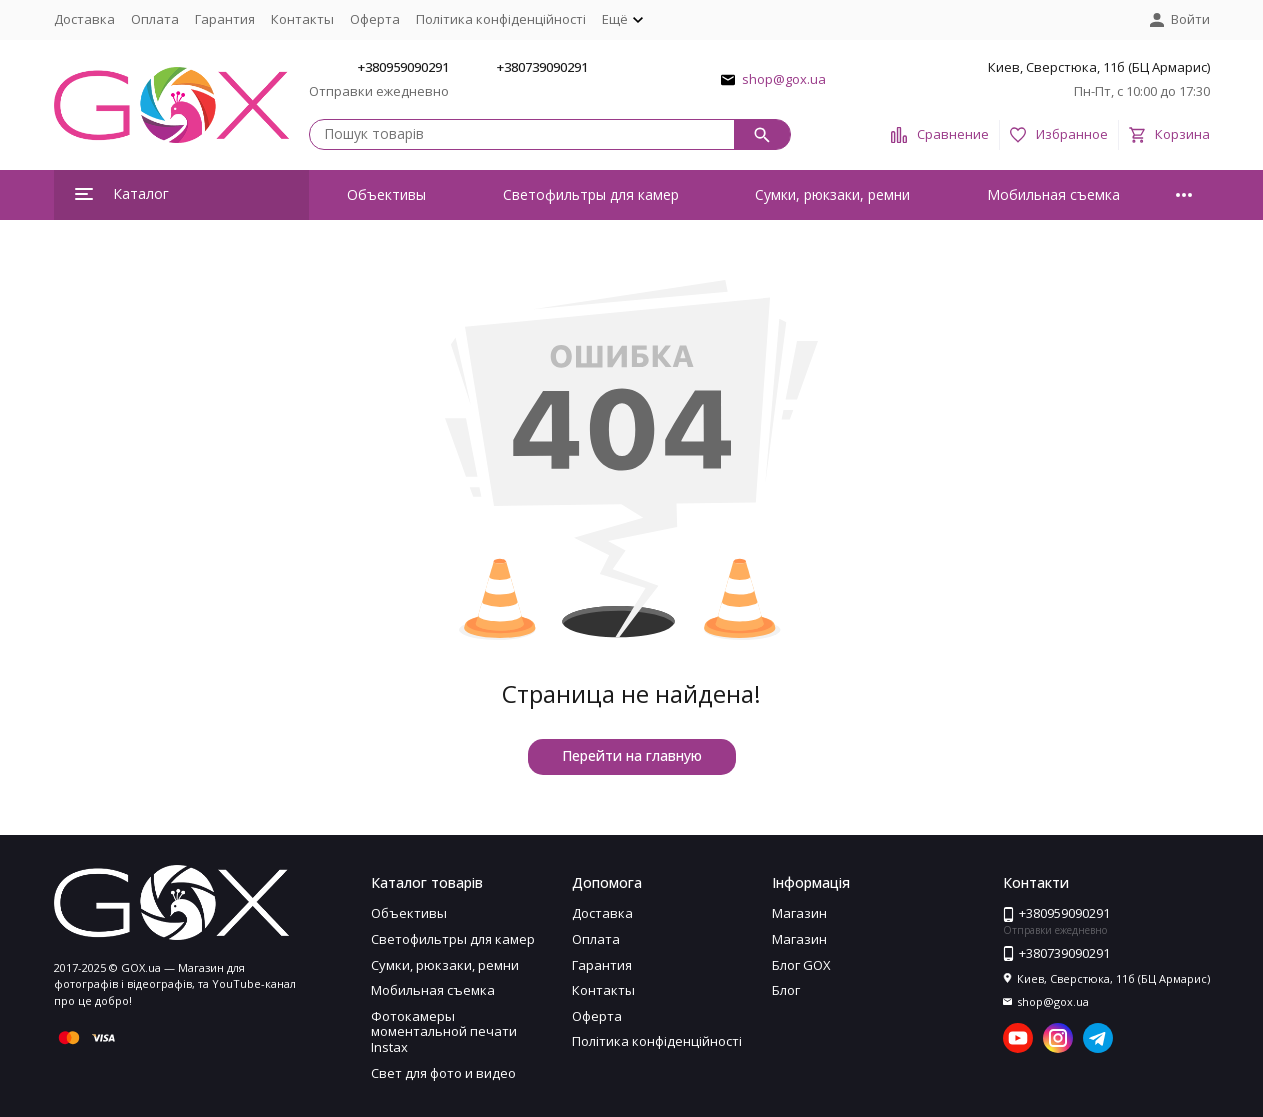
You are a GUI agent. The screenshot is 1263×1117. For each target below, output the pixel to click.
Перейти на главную (632, 755)
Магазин (799, 913)
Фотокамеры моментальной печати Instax (444, 1031)
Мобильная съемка (1053, 194)
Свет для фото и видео (443, 1073)
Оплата (155, 19)
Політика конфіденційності (501, 19)
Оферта (375, 19)
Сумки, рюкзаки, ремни (832, 194)
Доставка (84, 19)
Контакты (302, 19)
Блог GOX (801, 965)
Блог (786, 990)
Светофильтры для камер (591, 194)
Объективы (386, 194)
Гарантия (225, 19)
